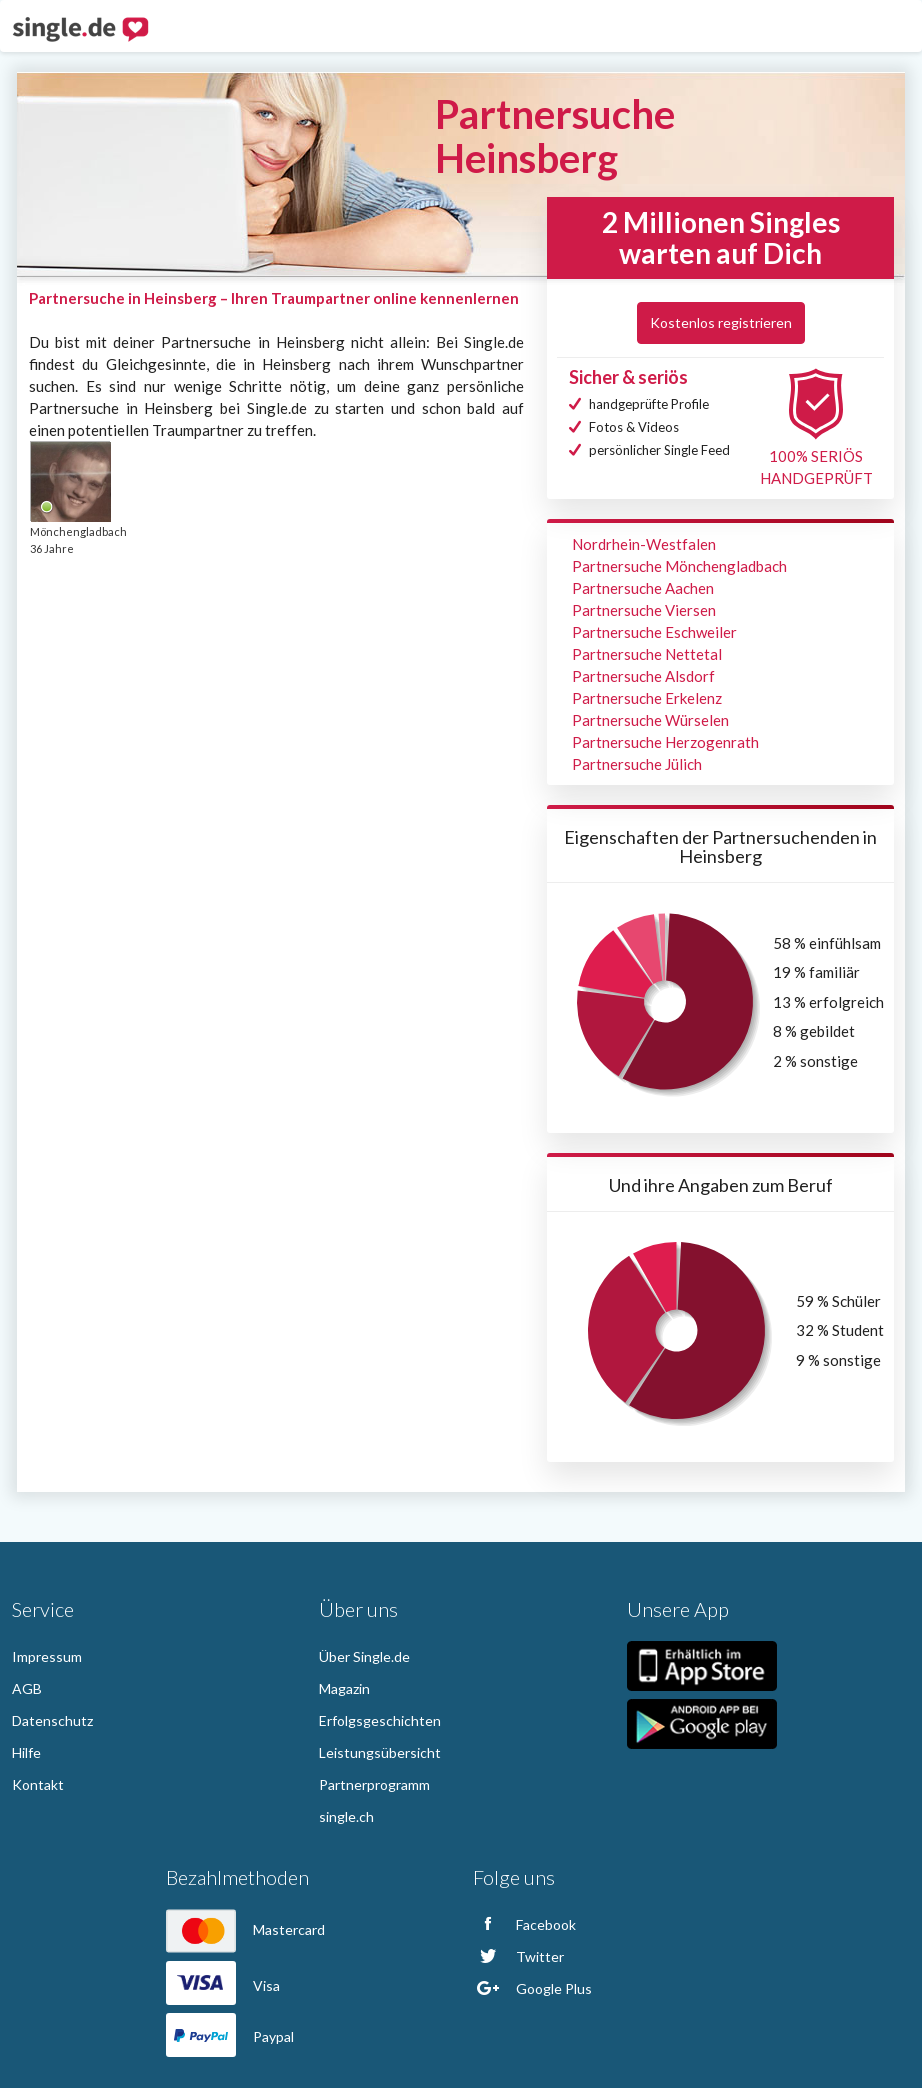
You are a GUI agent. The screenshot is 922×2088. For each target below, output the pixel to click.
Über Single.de (364, 1656)
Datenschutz (52, 1720)
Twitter (518, 1956)
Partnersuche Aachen (643, 588)
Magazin (344, 1688)
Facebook (524, 1924)
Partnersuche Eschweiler (654, 632)
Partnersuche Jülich (637, 764)
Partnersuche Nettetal (647, 654)
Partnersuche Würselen (650, 720)
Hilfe (26, 1752)
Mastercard (245, 1929)
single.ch (346, 1816)
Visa (223, 1985)
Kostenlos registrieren (721, 322)
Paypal (230, 2036)
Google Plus (532, 1988)
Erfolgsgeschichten (380, 1720)
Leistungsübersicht (380, 1752)
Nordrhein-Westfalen (644, 544)
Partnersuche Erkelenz (647, 698)
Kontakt (38, 1784)
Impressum (47, 1656)
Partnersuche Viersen (644, 610)
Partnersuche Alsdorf (643, 676)
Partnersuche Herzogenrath (665, 742)
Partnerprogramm (374, 1784)
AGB (27, 1688)
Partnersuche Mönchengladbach (679, 566)
